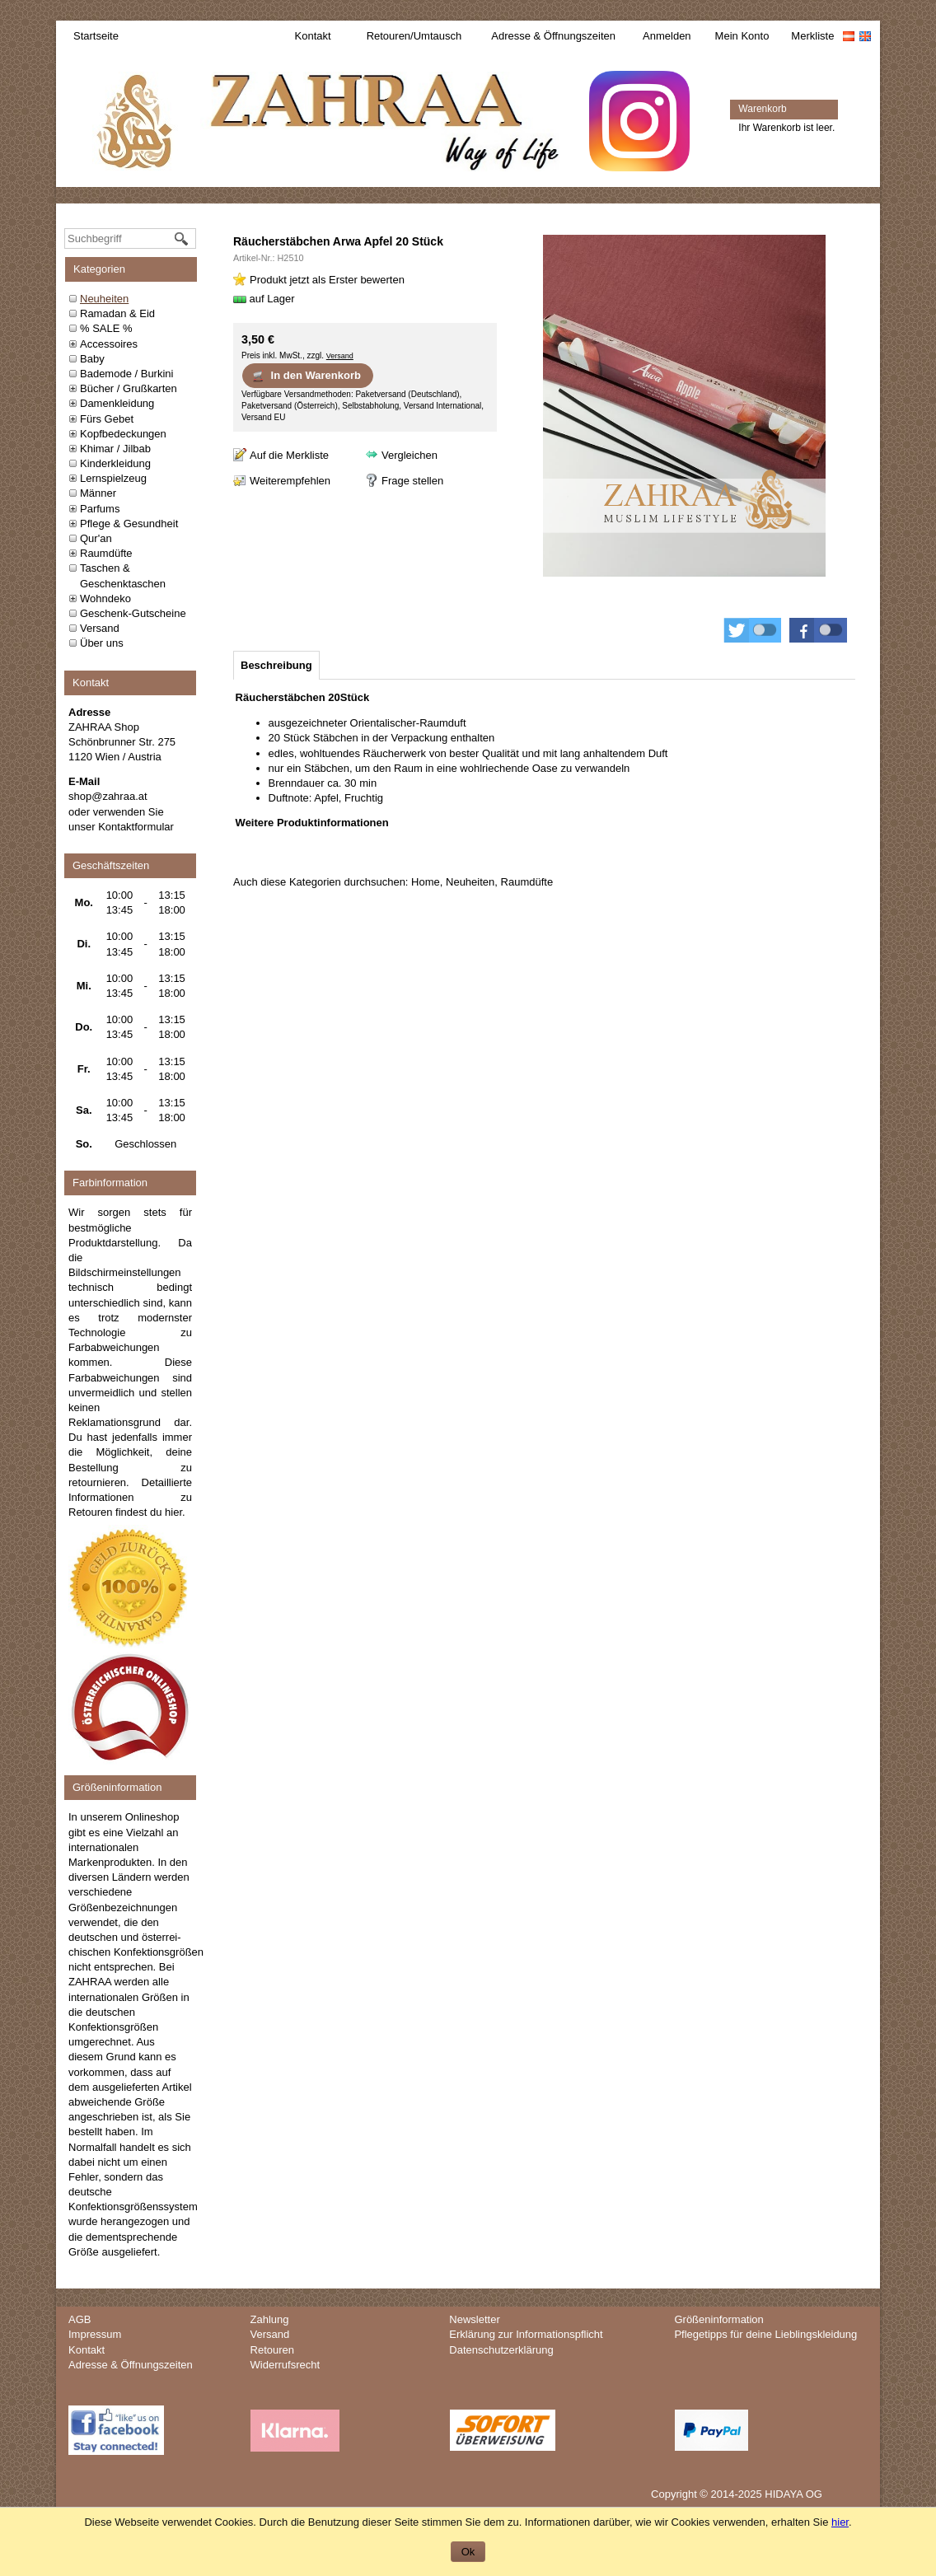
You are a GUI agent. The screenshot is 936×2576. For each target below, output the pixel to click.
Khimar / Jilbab (115, 448)
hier (173, 1512)
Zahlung (269, 2319)
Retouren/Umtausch (414, 36)
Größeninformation (718, 2319)
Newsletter (474, 2319)
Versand (99, 628)
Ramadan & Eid (117, 313)
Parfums (99, 509)
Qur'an (96, 538)
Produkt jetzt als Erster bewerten (327, 279)
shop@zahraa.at (107, 796)
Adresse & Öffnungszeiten (553, 36)
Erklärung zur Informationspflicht (525, 2334)
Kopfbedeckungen (123, 434)
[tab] (276, 665)
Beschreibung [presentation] (276, 665)
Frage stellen (412, 481)
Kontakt (313, 36)
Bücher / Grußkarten (128, 388)
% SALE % (106, 328)
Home (425, 882)
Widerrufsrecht (285, 2365)
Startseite (96, 36)
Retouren (272, 2350)
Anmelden (667, 36)
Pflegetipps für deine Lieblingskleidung (765, 2334)
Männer (98, 493)
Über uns (102, 643)
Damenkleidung (117, 403)
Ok (468, 2552)
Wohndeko (105, 598)
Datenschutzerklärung (501, 2350)
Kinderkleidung (115, 463)
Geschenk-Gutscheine (133, 613)
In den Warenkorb (306, 375)
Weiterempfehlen (290, 481)
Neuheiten (104, 298)
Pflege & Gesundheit (129, 523)
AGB (79, 2319)
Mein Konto (742, 36)
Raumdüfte (106, 553)
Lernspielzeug (113, 478)
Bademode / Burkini (126, 373)
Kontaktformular (136, 826)
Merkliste (812, 36)
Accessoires (109, 344)
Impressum (94, 2334)
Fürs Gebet (106, 419)
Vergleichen (409, 455)
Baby (92, 359)
